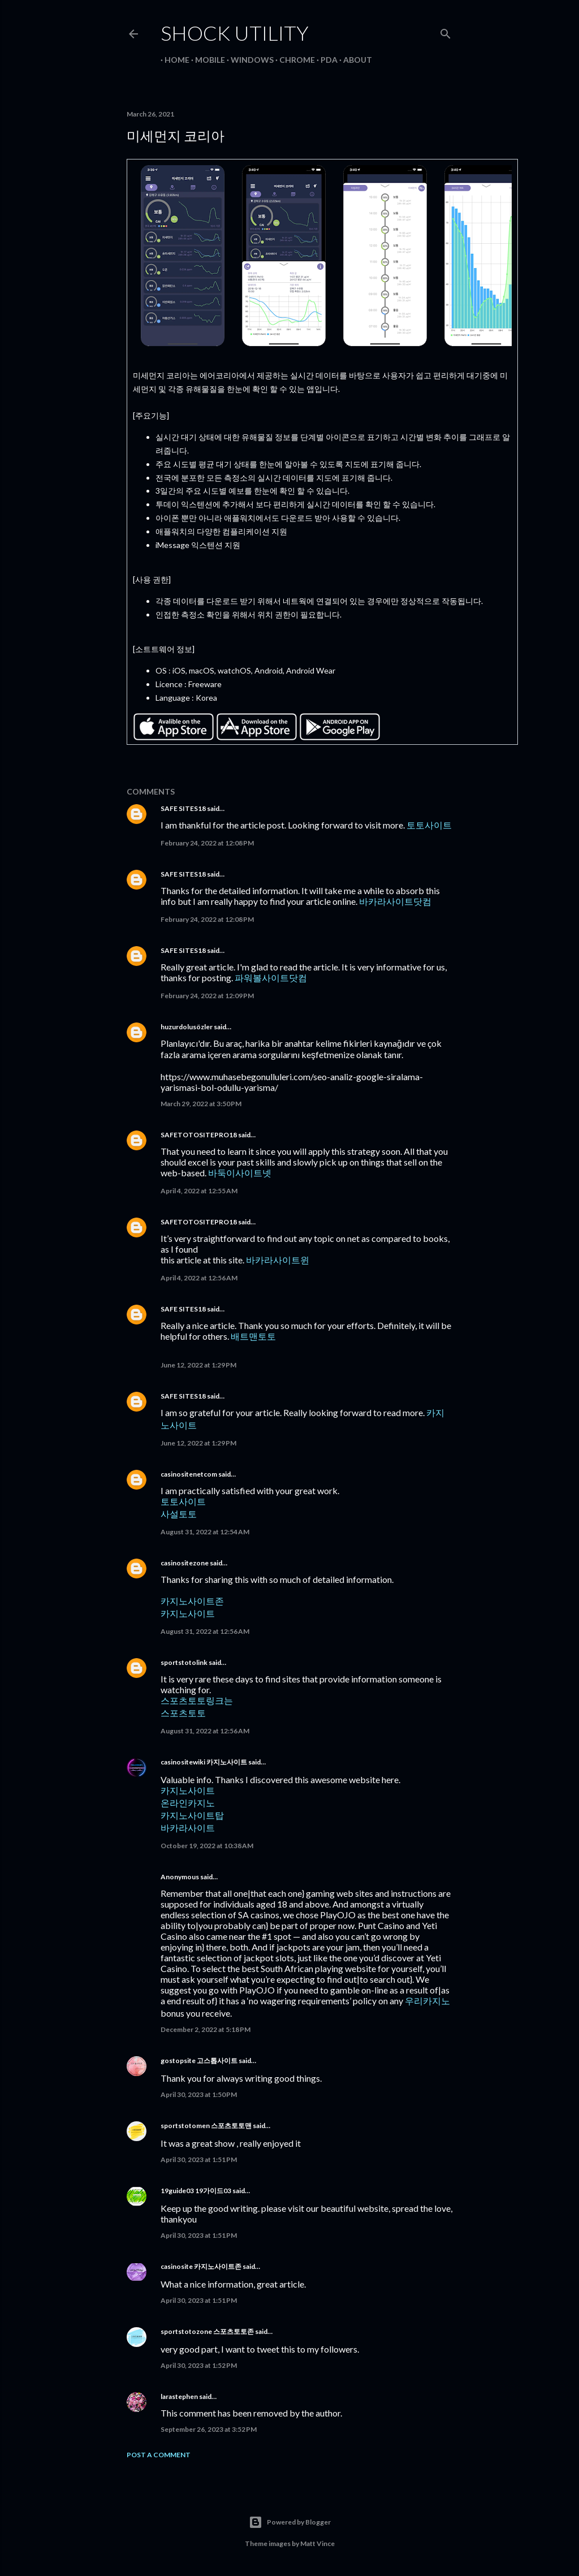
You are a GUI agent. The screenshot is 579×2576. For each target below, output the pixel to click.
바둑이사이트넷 (239, 1172)
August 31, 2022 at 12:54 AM (205, 1532)
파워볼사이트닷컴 (271, 977)
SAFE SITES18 (183, 808)
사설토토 (179, 1513)
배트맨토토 (253, 1336)
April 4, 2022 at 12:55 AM (199, 1190)
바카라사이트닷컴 (395, 901)
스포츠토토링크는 (197, 1700)
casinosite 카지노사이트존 (201, 2266)
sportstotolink (184, 1662)
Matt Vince (317, 2543)
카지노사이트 (188, 1613)
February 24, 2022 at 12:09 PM (207, 995)
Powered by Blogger (290, 2522)
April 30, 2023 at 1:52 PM (199, 2365)
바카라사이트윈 (277, 1259)
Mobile (206, 59)
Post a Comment (159, 2454)
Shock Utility (235, 32)
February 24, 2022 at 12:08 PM (207, 843)
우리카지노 (427, 2000)
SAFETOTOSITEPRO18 (199, 1134)
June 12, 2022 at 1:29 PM (198, 1365)
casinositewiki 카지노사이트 (204, 1762)
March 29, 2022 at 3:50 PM (201, 1103)
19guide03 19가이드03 (196, 2190)
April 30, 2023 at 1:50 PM (199, 2094)
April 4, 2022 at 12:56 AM (199, 1278)
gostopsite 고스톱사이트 (199, 2060)
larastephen (179, 2396)
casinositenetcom (189, 1474)
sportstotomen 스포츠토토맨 (206, 2125)
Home (173, 59)
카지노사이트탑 (192, 1815)
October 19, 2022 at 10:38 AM (207, 1845)
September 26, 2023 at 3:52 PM (209, 2429)
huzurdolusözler (187, 1026)
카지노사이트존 (192, 1600)
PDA (325, 59)
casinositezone (185, 1563)
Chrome (293, 59)
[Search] (445, 31)
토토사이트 (429, 824)
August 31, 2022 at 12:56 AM (205, 1631)
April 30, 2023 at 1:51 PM (199, 2159)
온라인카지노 (188, 1802)
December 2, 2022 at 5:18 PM (205, 2029)
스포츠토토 (183, 1712)
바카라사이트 (188, 1827)
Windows (248, 59)
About (353, 59)
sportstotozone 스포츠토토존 (207, 2331)
